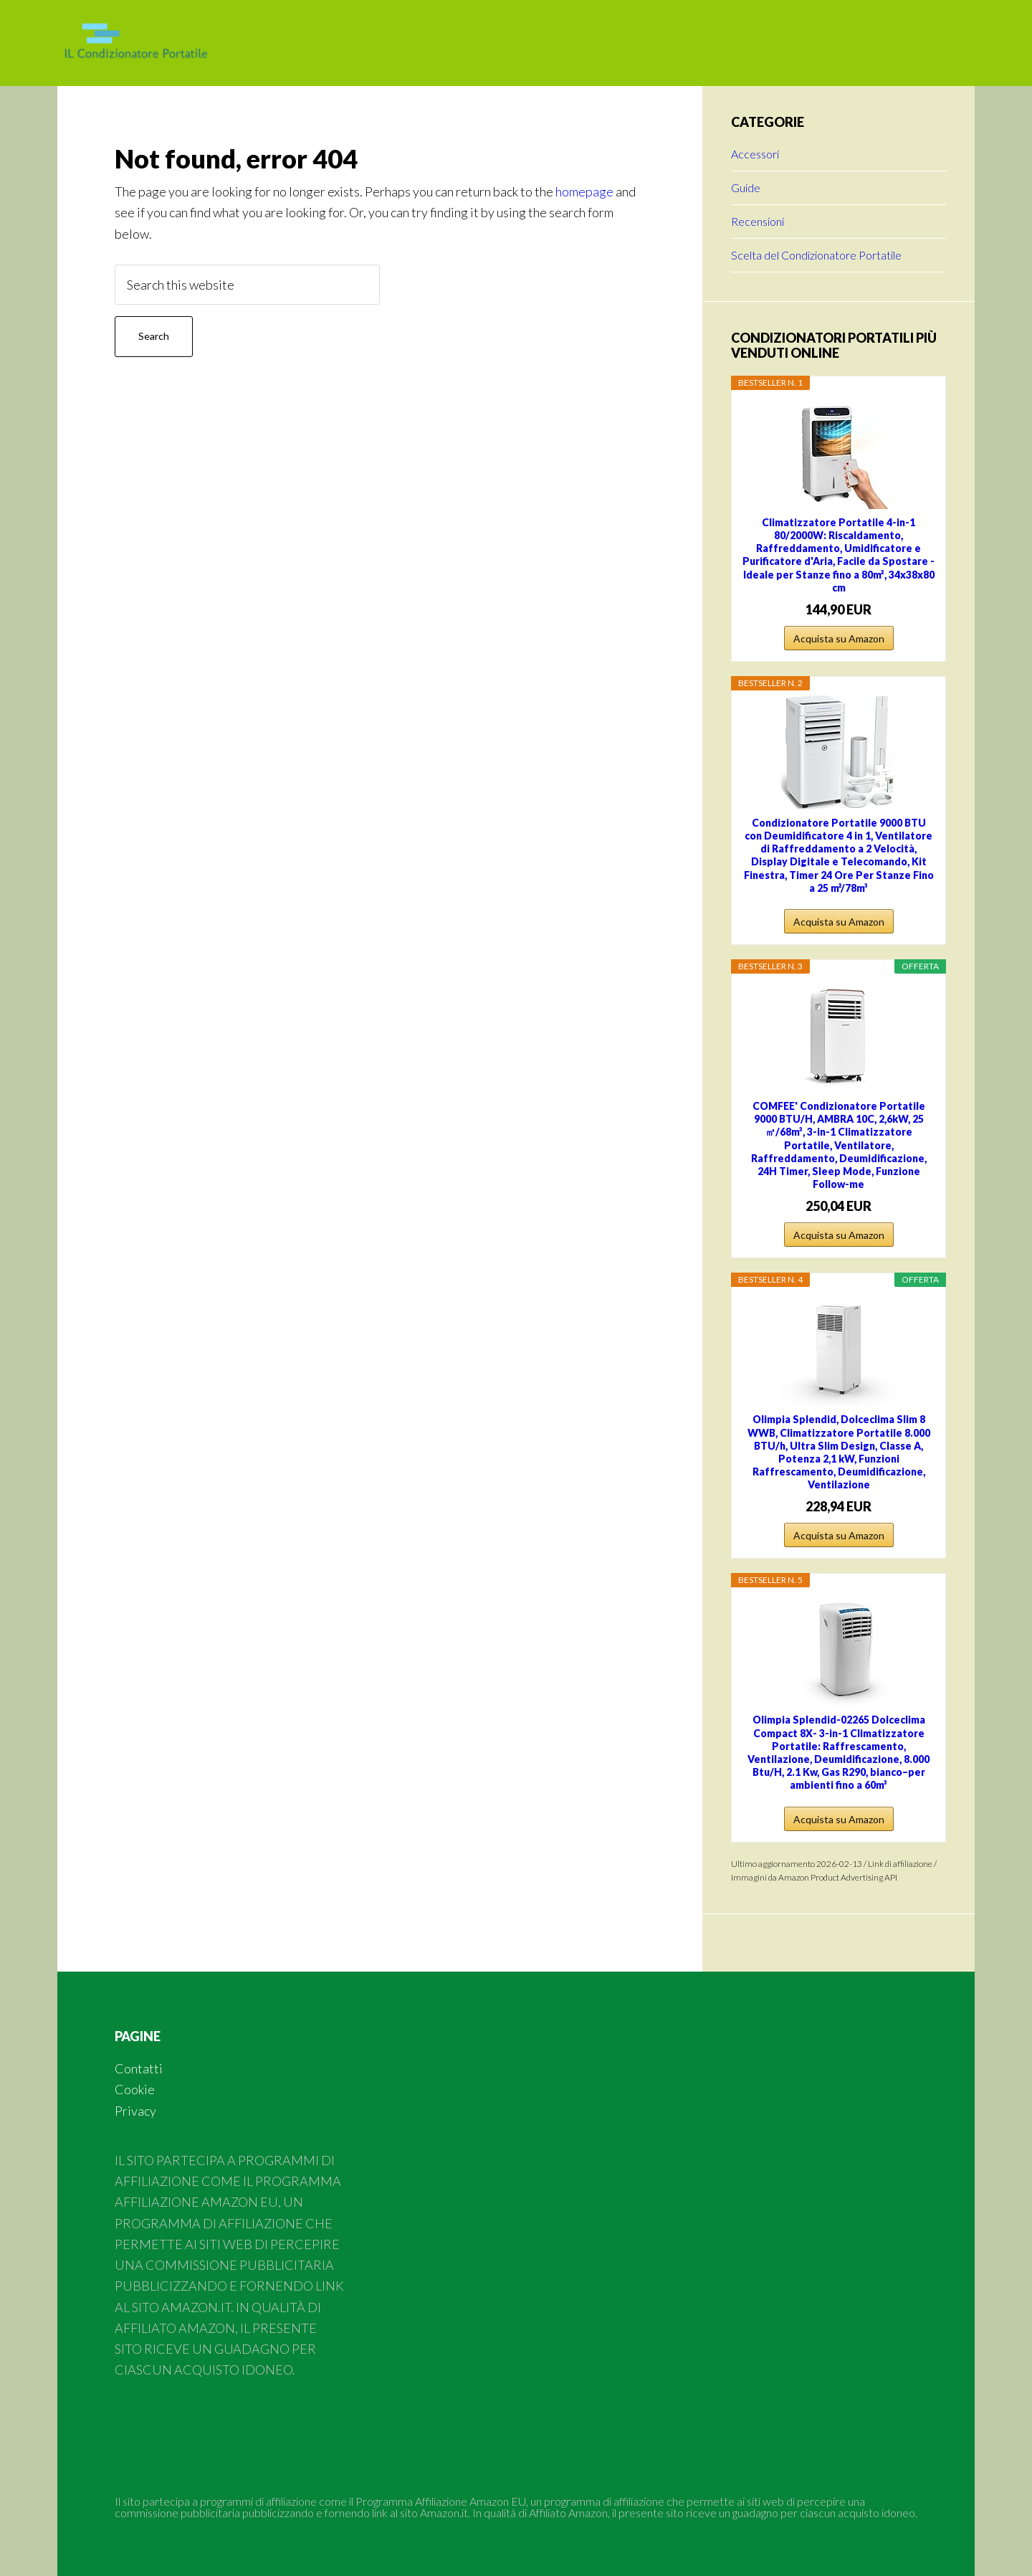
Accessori (755, 154)
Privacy (135, 2111)
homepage (584, 191)
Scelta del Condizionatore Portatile (816, 255)
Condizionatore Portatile (172, 43)
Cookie (135, 2089)
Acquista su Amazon (838, 638)
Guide (745, 187)
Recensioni (757, 221)
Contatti (139, 2068)
